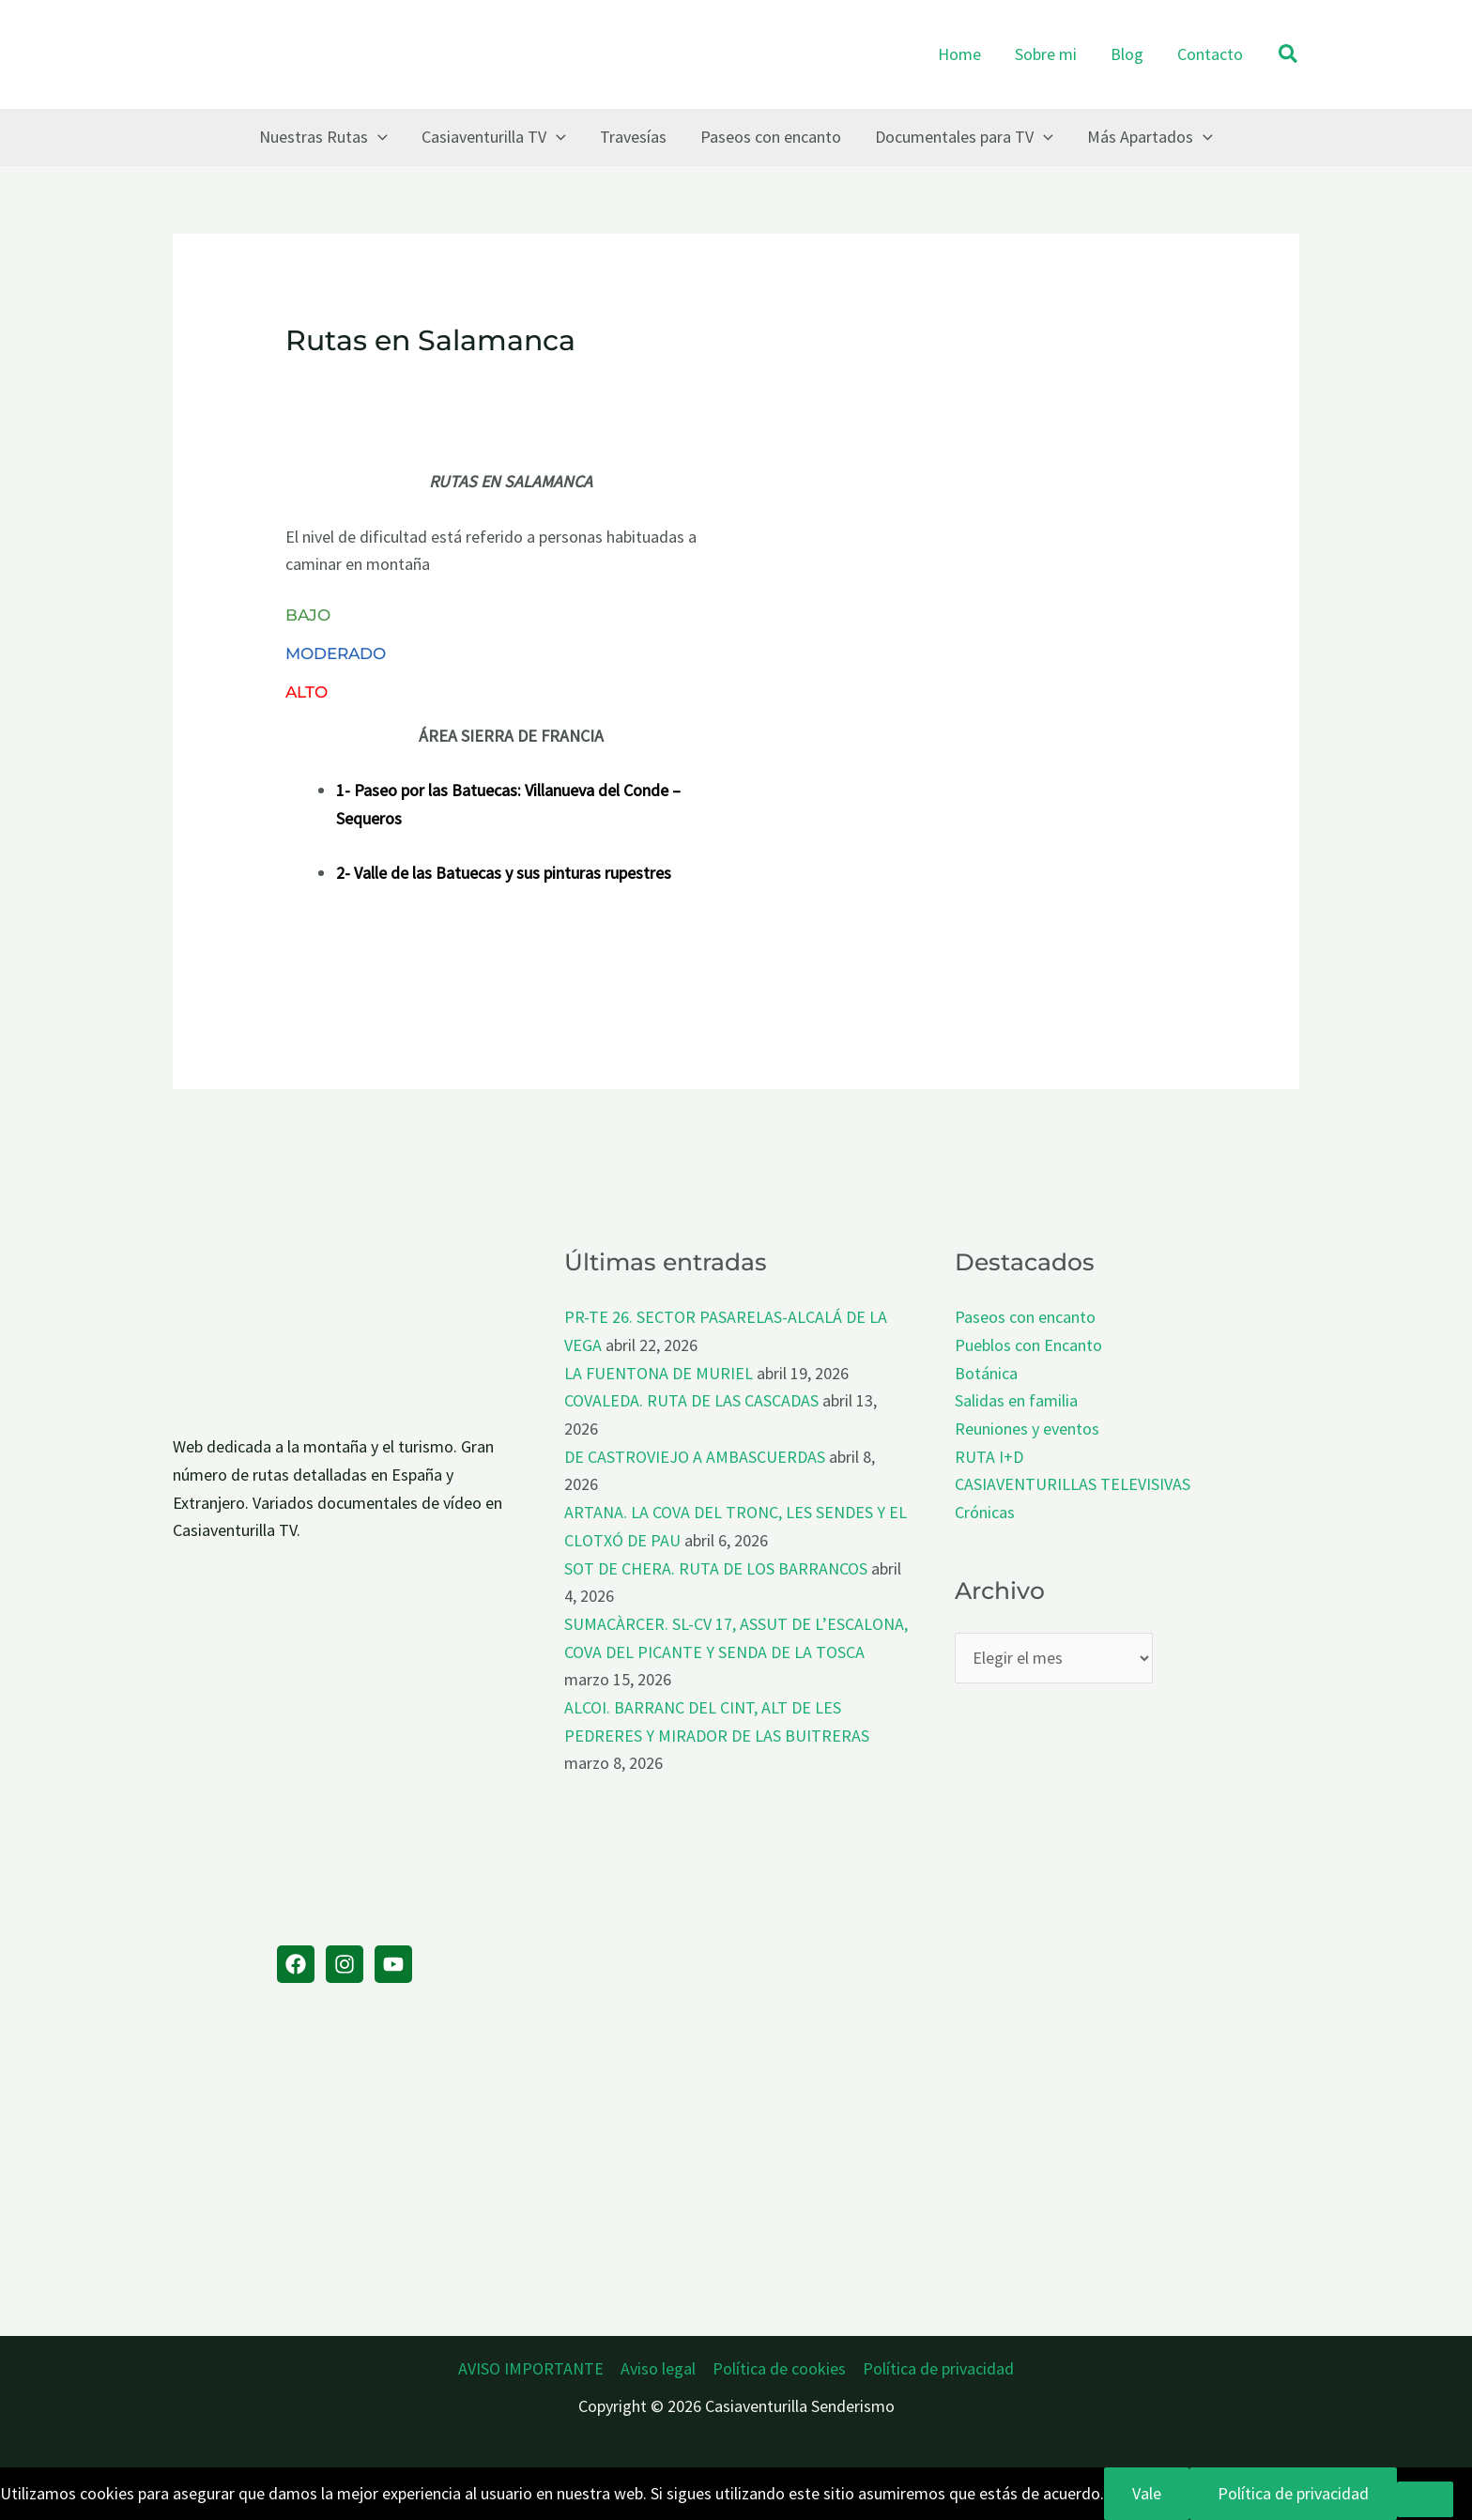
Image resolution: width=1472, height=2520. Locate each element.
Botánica (986, 1373)
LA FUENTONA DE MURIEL (658, 1373)
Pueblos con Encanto (1028, 1345)
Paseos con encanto (1025, 1317)
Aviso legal (658, 2368)
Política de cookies (779, 2368)
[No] (1425, 2499)
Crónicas (985, 1512)
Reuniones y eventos (1027, 1428)
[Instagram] (344, 1964)
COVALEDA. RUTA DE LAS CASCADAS (691, 1400)
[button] (1289, 54)
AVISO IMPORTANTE (531, 2368)
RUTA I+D (989, 1456)
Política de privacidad (938, 2368)
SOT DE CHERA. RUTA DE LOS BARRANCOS (715, 1568)
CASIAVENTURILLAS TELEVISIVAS (1072, 1484)
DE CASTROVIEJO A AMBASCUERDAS (694, 1456)
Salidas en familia (1016, 1400)
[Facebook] (295, 1964)
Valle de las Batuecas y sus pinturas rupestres (512, 873)
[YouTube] (393, 1964)
